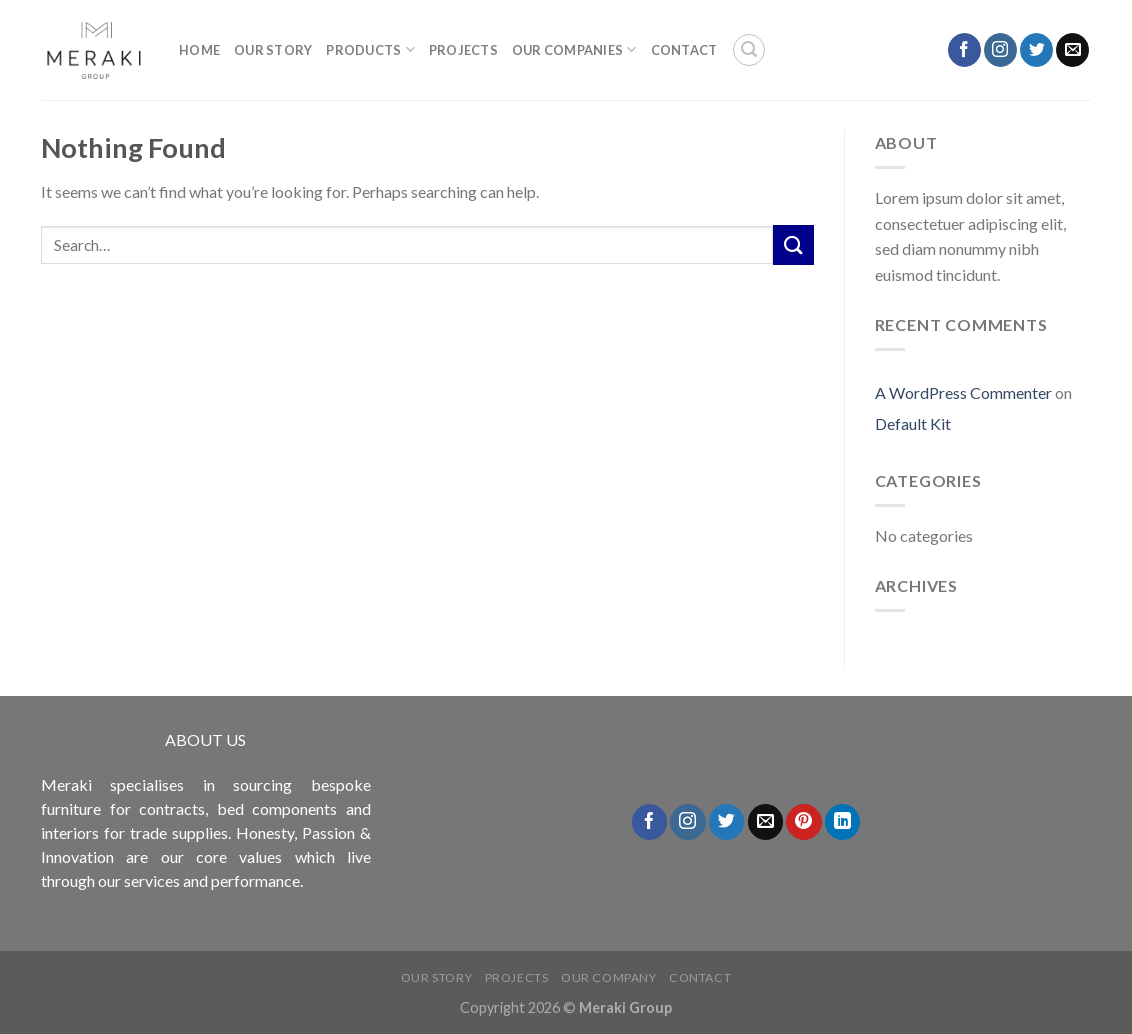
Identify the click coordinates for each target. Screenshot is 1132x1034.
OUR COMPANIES (574, 49)
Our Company (609, 977)
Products (370, 49)
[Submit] (793, 244)
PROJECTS (463, 50)
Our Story (273, 50)
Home (199, 50)
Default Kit (913, 423)
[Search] (749, 50)
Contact (684, 50)
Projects (517, 977)
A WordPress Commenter (963, 392)
